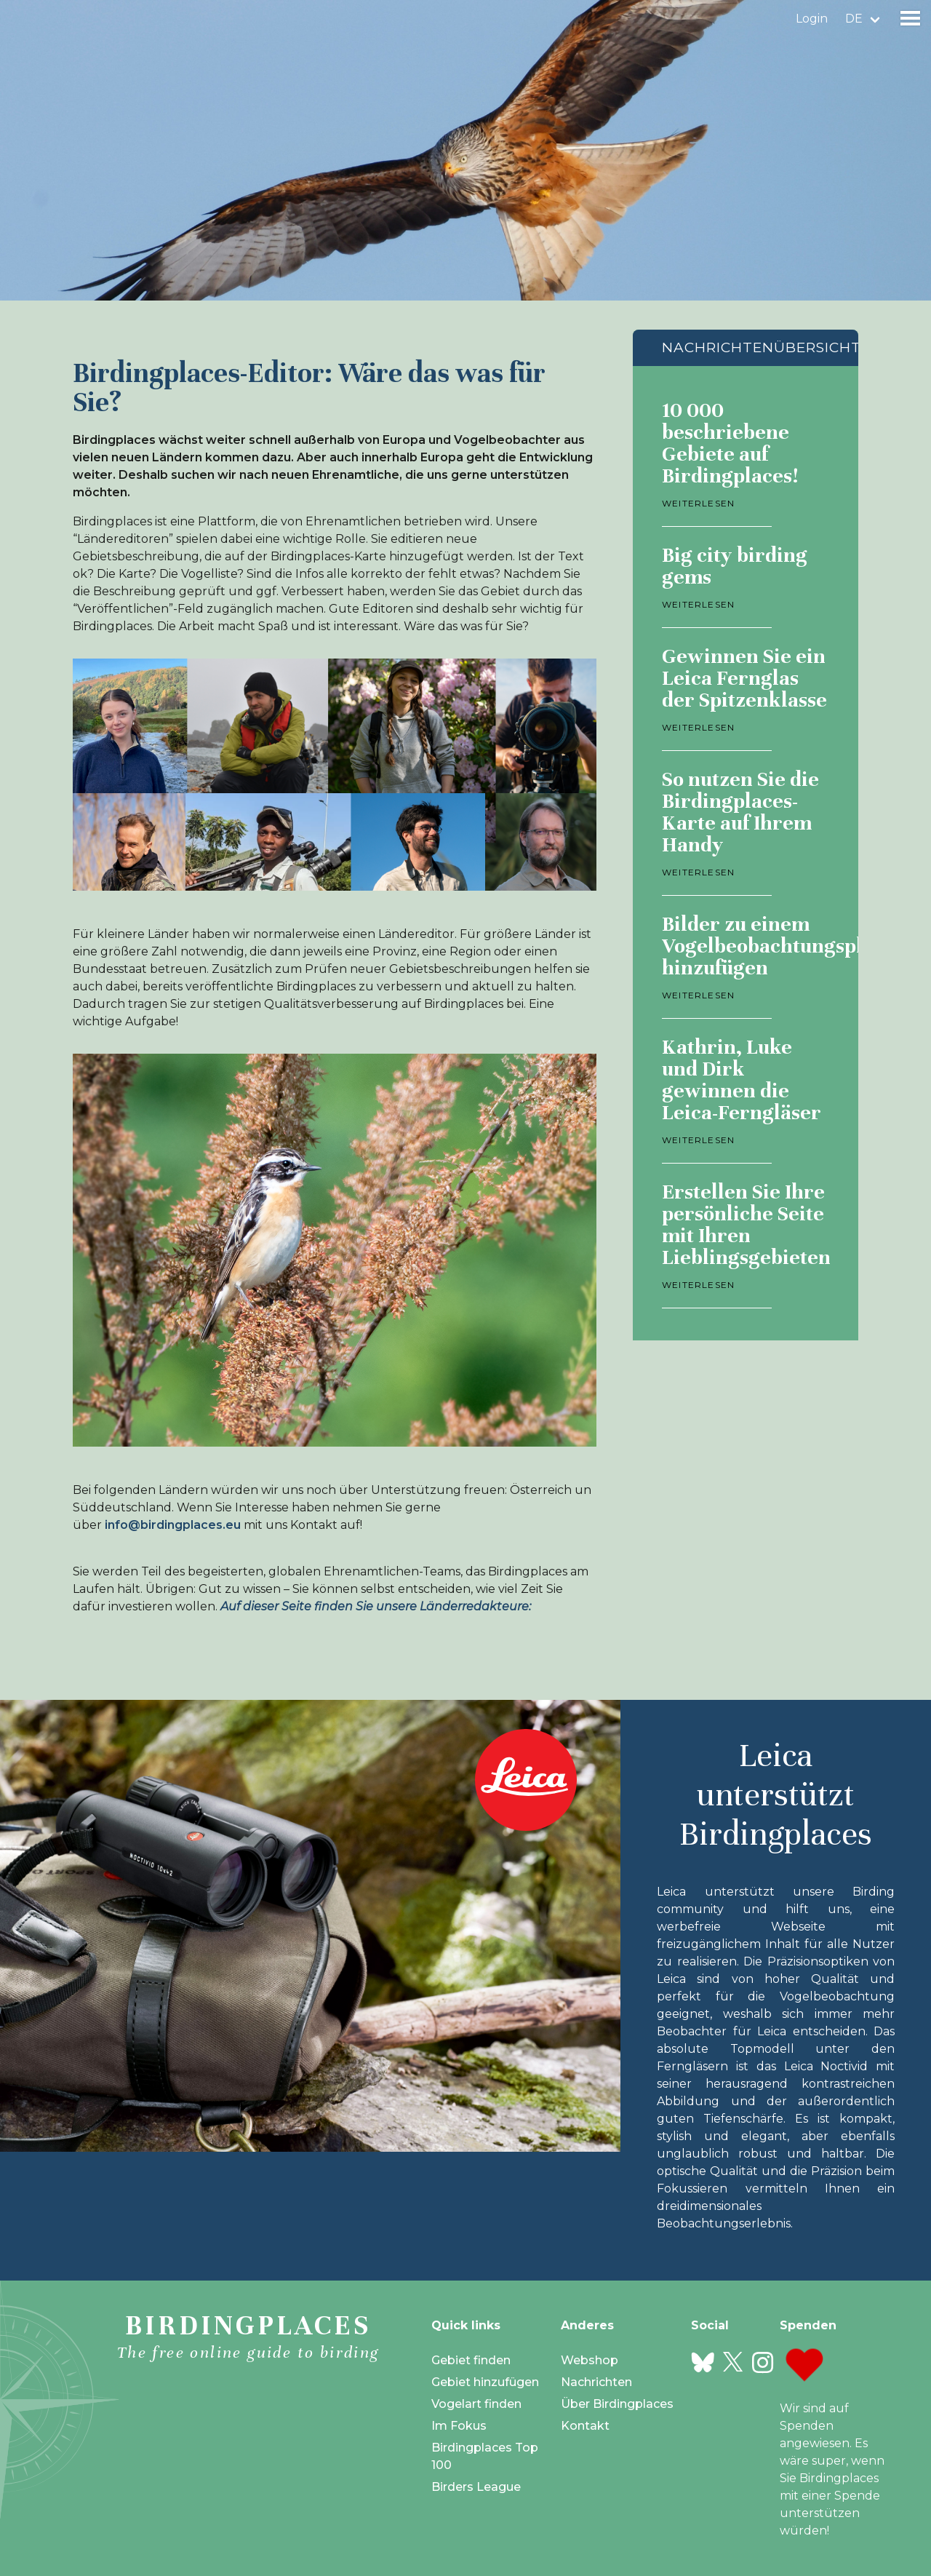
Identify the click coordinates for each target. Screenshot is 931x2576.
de (854, 18)
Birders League (476, 2487)
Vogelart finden (476, 2404)
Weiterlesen (698, 503)
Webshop (589, 2360)
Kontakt (585, 2426)
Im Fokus (459, 2426)
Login (812, 18)
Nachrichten (596, 2382)
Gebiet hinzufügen (485, 2382)
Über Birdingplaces (617, 2404)
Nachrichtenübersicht (761, 347)
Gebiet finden (471, 2360)
